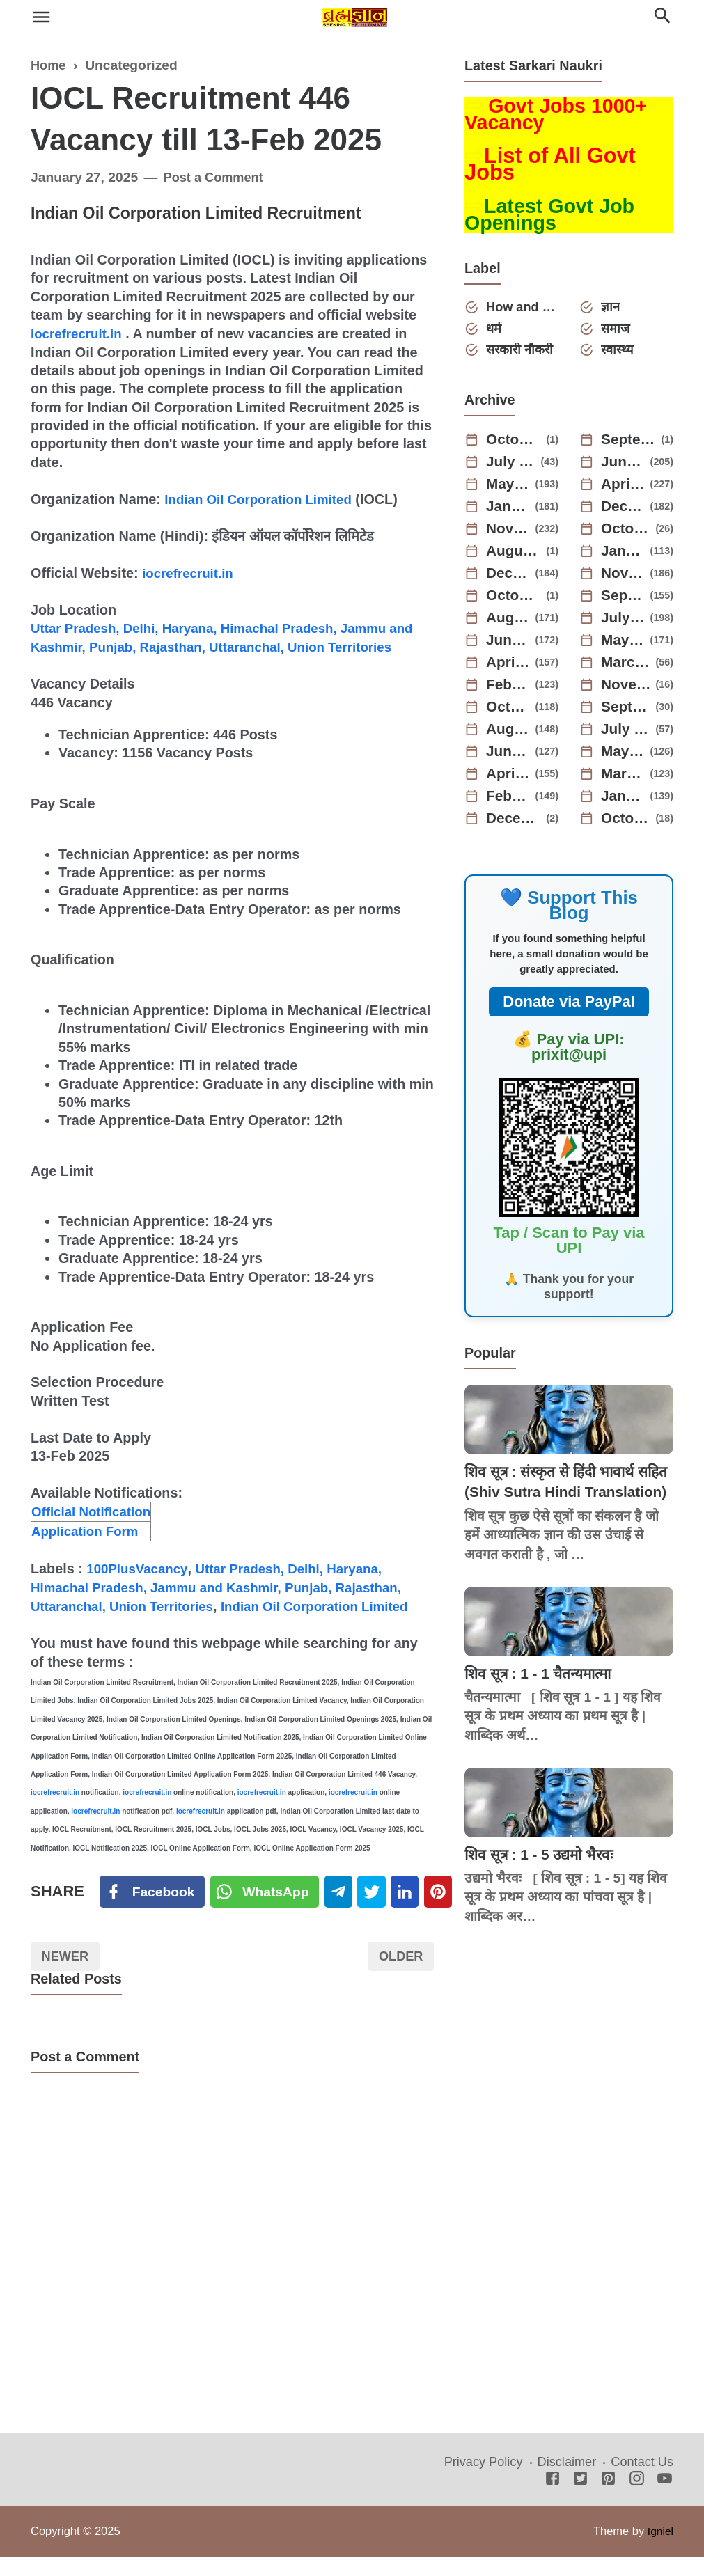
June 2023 (509, 644)
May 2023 (624, 644)
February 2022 (509, 800)
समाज (617, 331)
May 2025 (509, 488)
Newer (67, 1974)
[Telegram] (344, 1907)
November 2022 (626, 689)
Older (398, 1974)
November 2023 (624, 578)
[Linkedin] (414, 1907)
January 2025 (509, 511)
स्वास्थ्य (619, 354)
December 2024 (624, 511)
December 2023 (509, 578)
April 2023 (509, 667)
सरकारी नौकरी (522, 354)
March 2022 (624, 778)
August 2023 (509, 622)
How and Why (522, 309)
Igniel (659, 2549)
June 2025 (624, 466)
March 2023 (626, 667)
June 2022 (509, 756)
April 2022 (509, 778)
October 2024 (626, 533)
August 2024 (514, 555)
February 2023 (509, 689)
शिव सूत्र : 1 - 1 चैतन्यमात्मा (543, 1698)
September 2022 (626, 711)
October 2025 (514, 444)
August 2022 (509, 733)
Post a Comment (216, 177)
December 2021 (514, 823)
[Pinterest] (449, 1907)
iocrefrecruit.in (79, 333)
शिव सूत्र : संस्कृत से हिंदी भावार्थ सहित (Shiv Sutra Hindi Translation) (555, 1497)
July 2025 (511, 466)
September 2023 (624, 600)
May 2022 (624, 756)
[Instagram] (637, 2498)
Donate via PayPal (569, 1006)
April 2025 (624, 488)
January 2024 (624, 555)
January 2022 (624, 800)
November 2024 (509, 533)
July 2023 (624, 622)
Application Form (88, 1547)
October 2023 (514, 600)
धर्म (495, 331)
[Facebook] (153, 1907)
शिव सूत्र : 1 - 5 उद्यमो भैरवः (543, 1879)
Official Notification (94, 1528)
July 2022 (626, 733)
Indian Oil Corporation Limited (263, 498)
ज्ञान (612, 309)
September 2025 (629, 444)
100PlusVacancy (139, 1584)
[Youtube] (664, 2498)
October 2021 (626, 823)
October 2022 (509, 711)
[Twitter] (268, 1907)
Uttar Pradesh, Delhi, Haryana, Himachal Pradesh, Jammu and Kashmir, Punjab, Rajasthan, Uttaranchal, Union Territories (219, 646)
